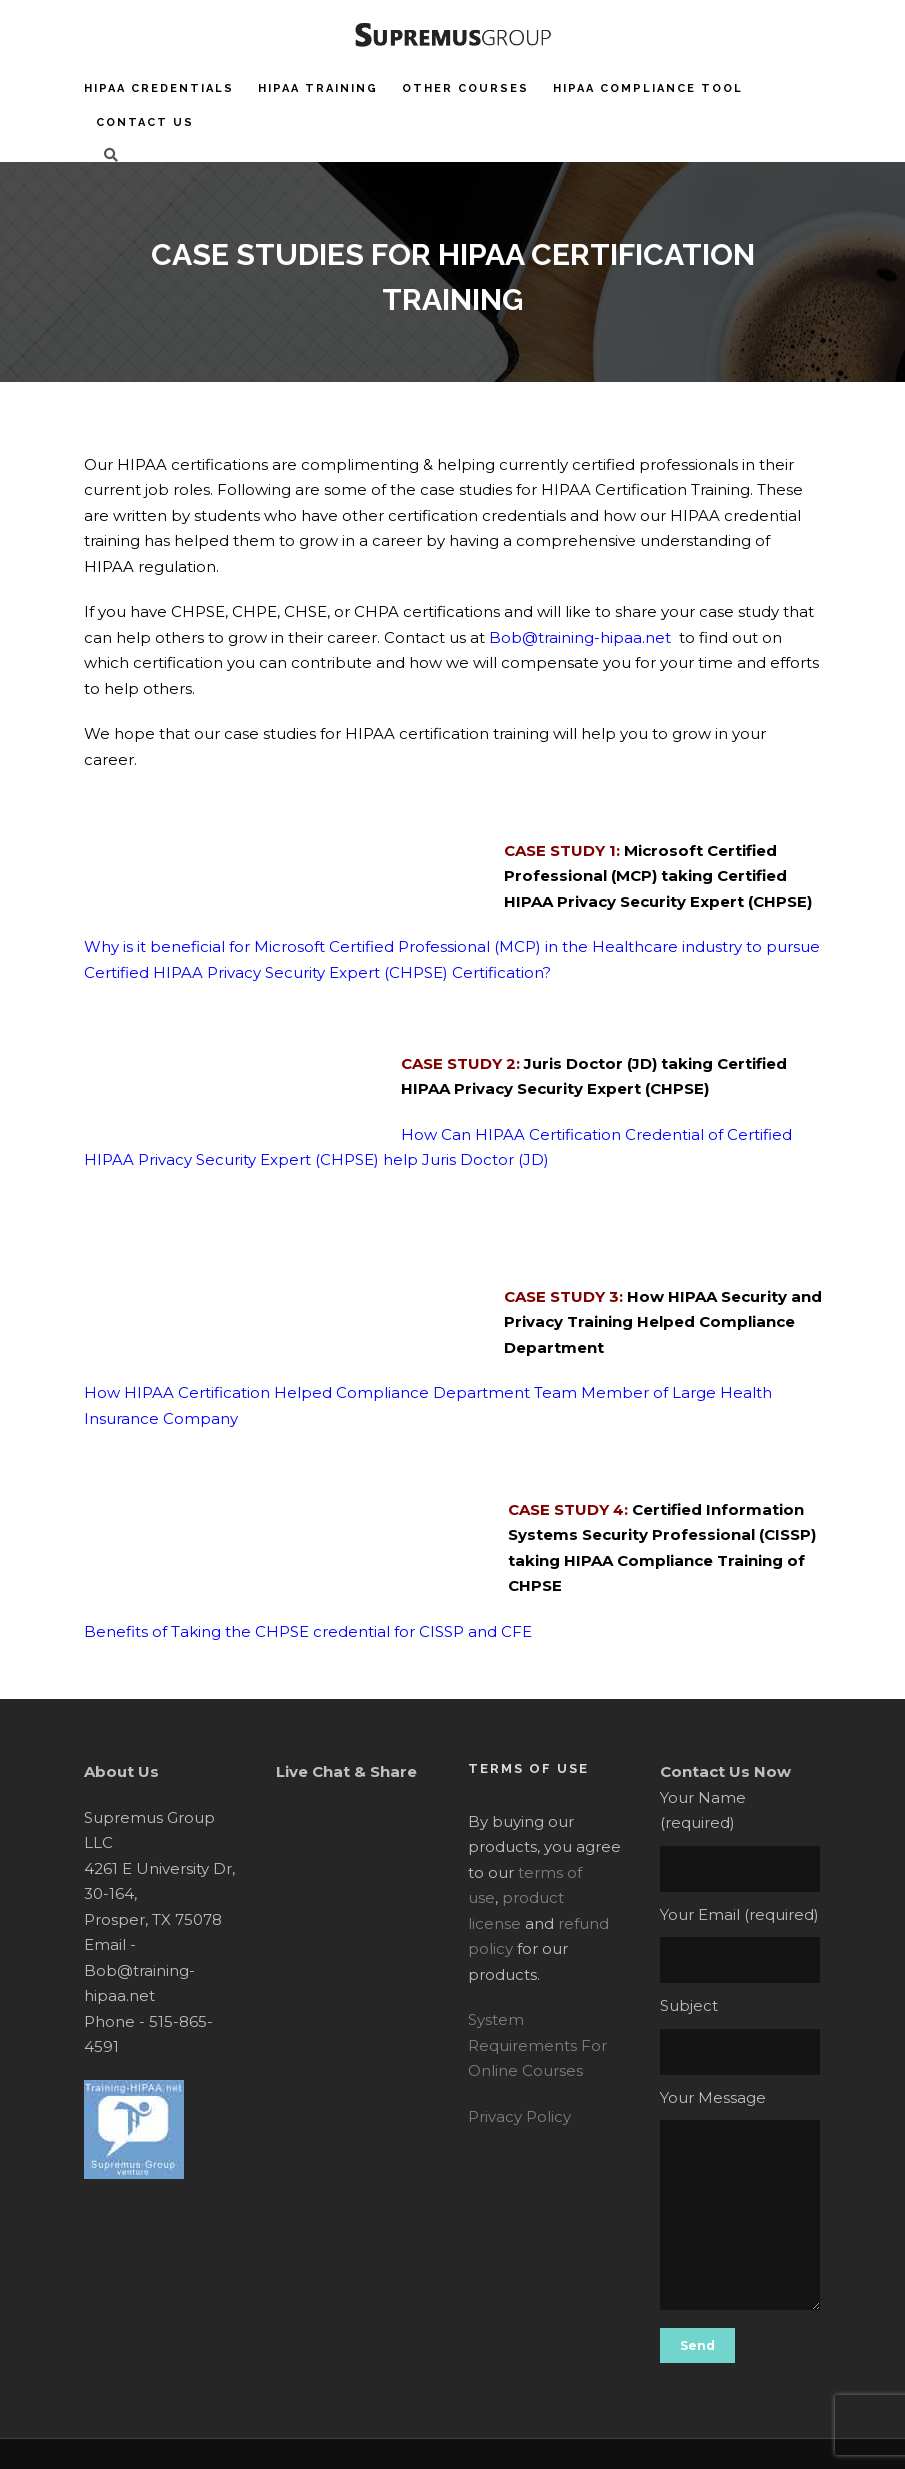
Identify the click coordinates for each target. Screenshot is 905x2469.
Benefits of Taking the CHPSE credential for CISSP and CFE (308, 1631)
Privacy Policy (519, 2116)
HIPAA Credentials (159, 88)
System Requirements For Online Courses (537, 2045)
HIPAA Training (318, 88)
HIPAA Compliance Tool (648, 88)
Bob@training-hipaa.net (580, 637)
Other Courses (465, 88)
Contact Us (145, 122)
